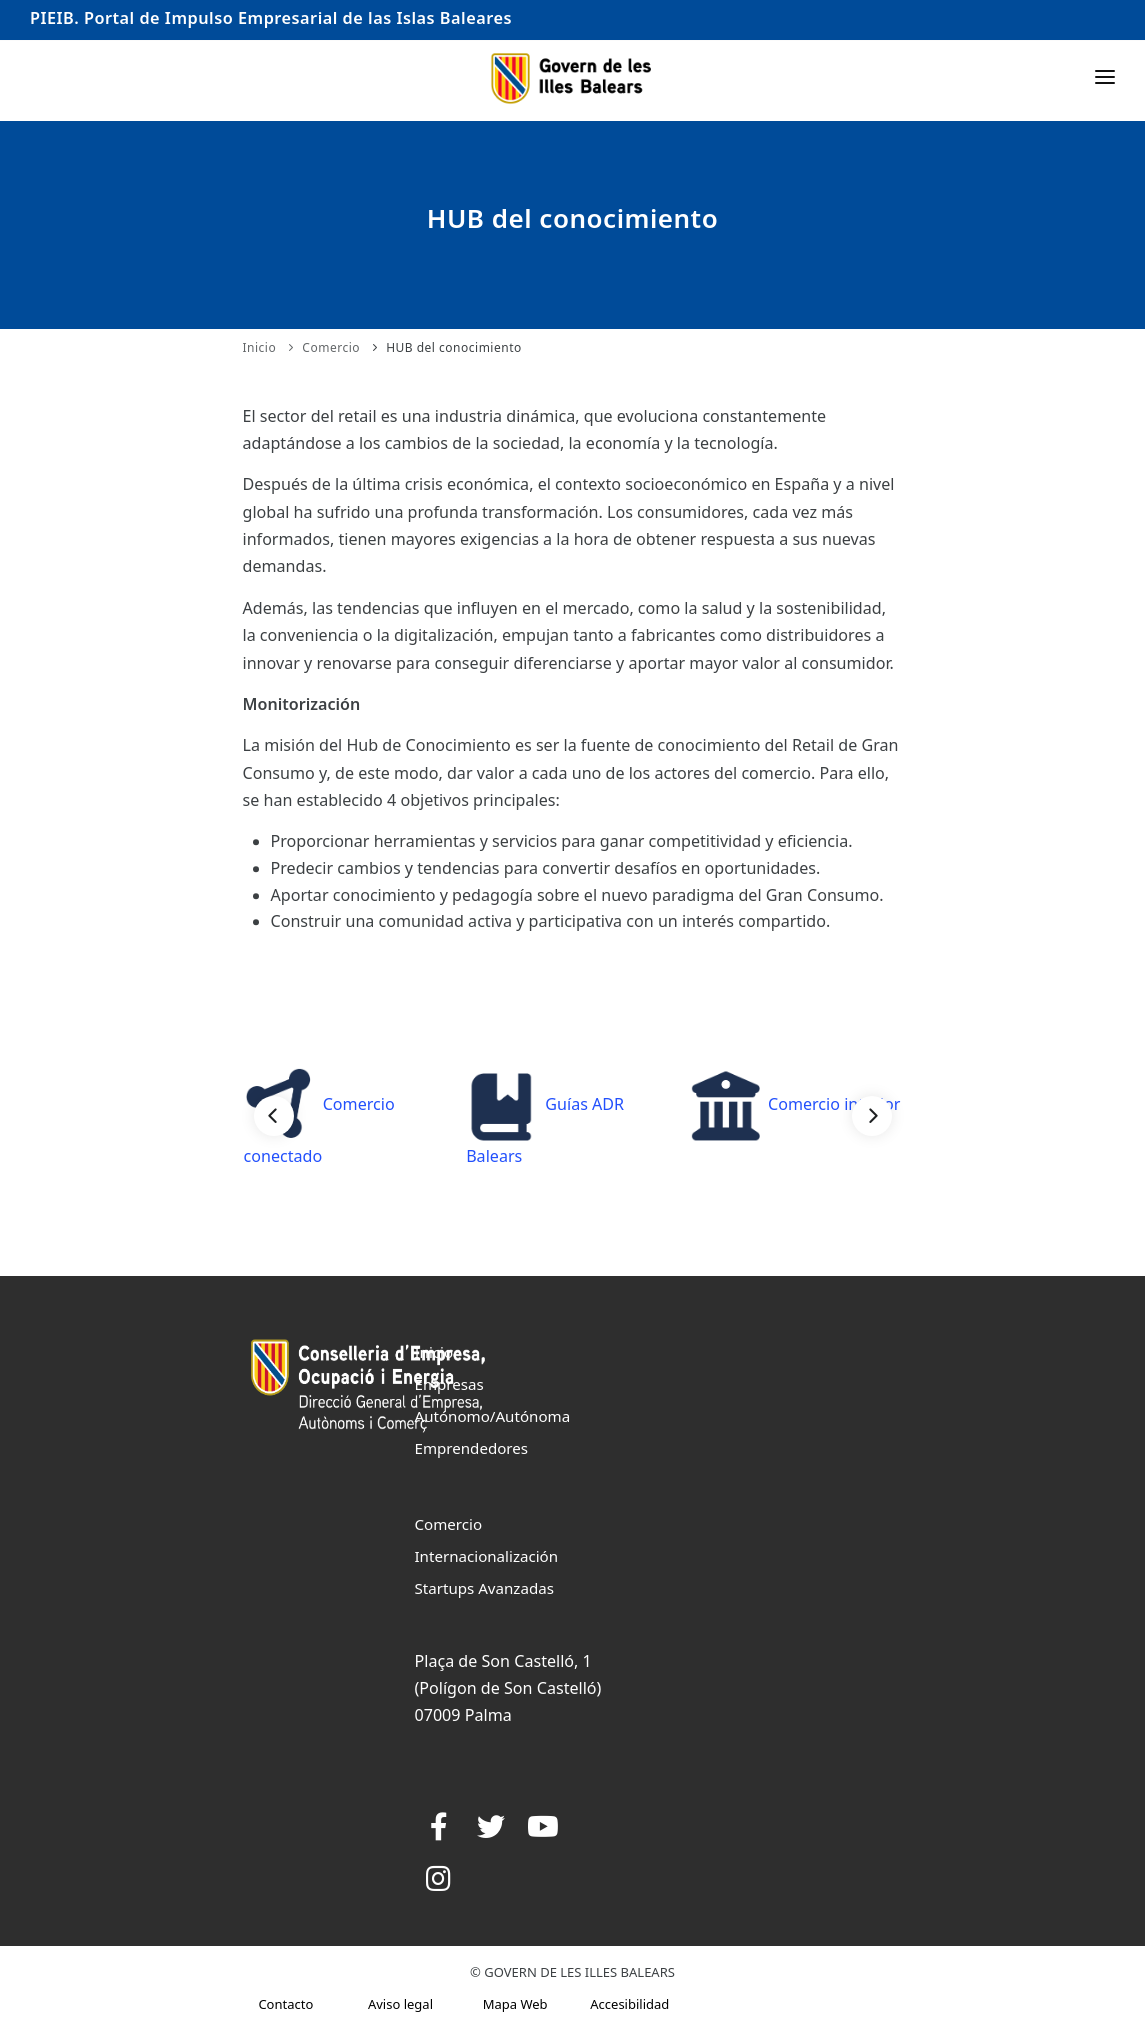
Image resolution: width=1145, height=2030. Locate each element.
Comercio (331, 347)
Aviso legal (400, 2004)
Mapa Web (515, 2004)
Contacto (285, 2004)
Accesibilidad (629, 2004)
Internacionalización (487, 1556)
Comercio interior (795, 1104)
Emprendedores (472, 1448)
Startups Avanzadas (484, 1588)
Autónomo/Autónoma (493, 1416)
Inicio (260, 347)
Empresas (449, 1384)
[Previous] (274, 1116)
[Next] (872, 1116)
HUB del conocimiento (454, 347)
